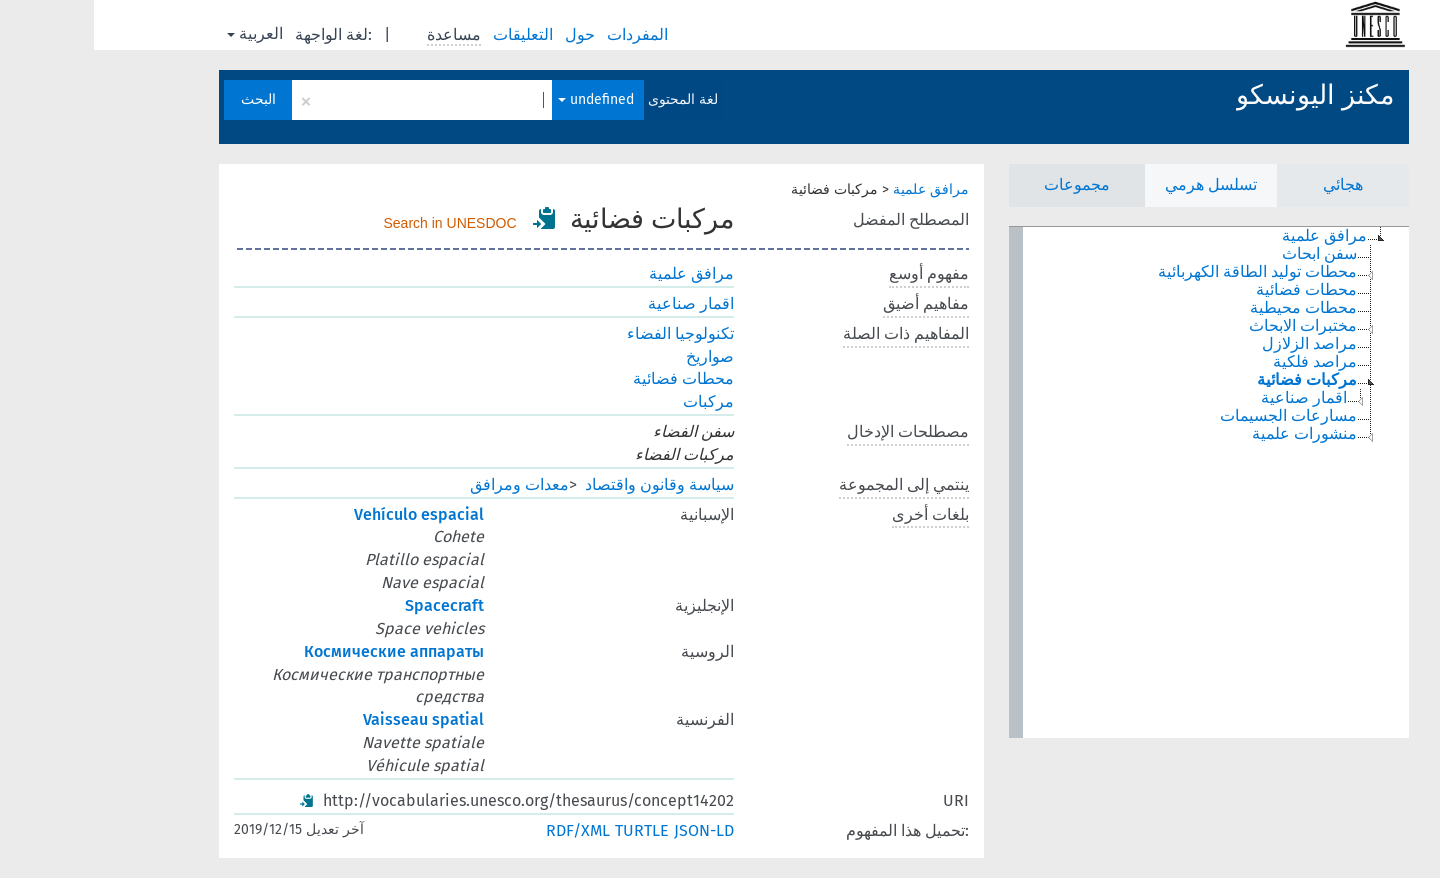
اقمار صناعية (597, 303)
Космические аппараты (300, 651)
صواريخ (616, 356)
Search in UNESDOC (356, 223)
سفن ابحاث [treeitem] (1225, 254)
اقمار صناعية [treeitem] (1210, 398)
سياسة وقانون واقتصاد (565, 484)
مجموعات (983, 184)
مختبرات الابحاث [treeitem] (1209, 326)
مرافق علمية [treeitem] (1230, 236)
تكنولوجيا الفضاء (586, 333)
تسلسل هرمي (1117, 184)
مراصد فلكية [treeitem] (1221, 362)
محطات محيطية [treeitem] (1209, 308)
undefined (502, 99)
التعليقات (431, 34)
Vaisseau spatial (329, 719)
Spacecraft (350, 605)
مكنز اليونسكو (1221, 95)
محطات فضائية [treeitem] (1212, 290)
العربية (161, 33)
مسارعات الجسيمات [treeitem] (1194, 416)
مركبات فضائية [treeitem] (1213, 380)
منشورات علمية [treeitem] (1210, 434)
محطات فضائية (589, 378)
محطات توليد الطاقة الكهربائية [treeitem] (1163, 272)
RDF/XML (484, 830)
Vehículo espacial (325, 514)
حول (488, 34)
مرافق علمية (837, 189)
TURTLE (548, 830)
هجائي (1249, 184)
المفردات (545, 34)
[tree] (1115, 482)
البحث (164, 99)
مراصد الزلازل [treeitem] (1215, 344)
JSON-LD (610, 830)
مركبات (614, 401)
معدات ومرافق (425, 484)
